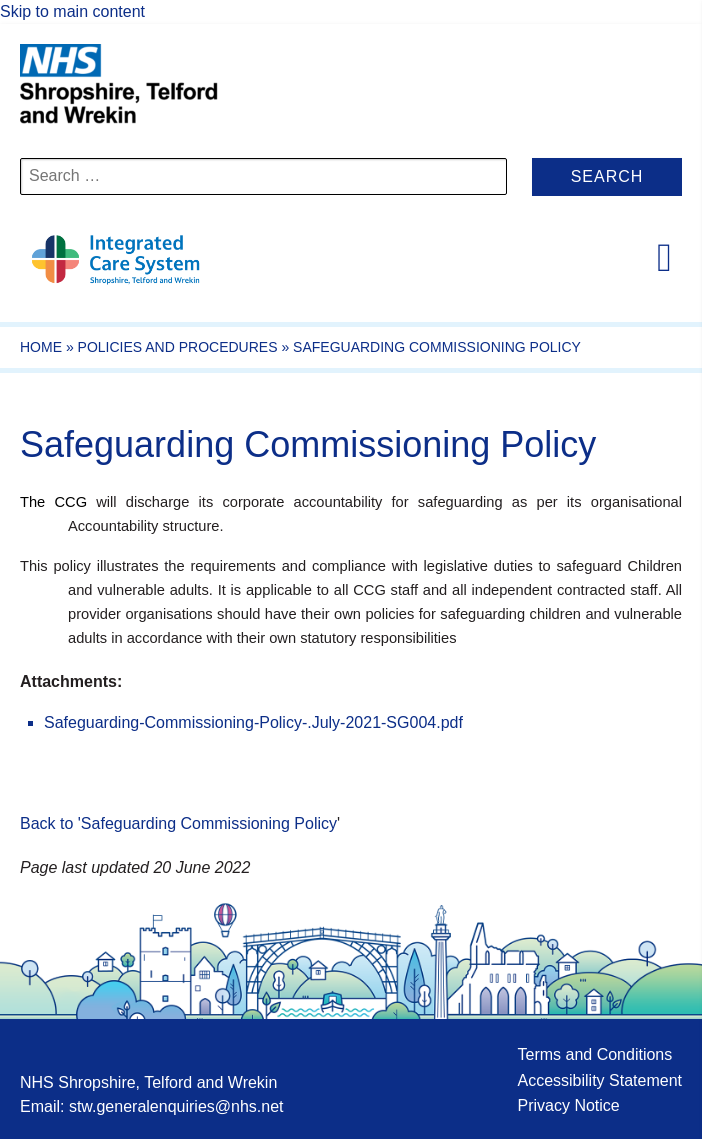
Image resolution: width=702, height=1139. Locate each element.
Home (41, 347)
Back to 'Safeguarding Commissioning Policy (178, 823)
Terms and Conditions (594, 1054)
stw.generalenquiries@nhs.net (176, 1106)
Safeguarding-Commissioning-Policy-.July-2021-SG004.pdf (253, 722)
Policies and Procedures (178, 347)
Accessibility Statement (599, 1080)
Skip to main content (72, 11)
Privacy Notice (568, 1105)
